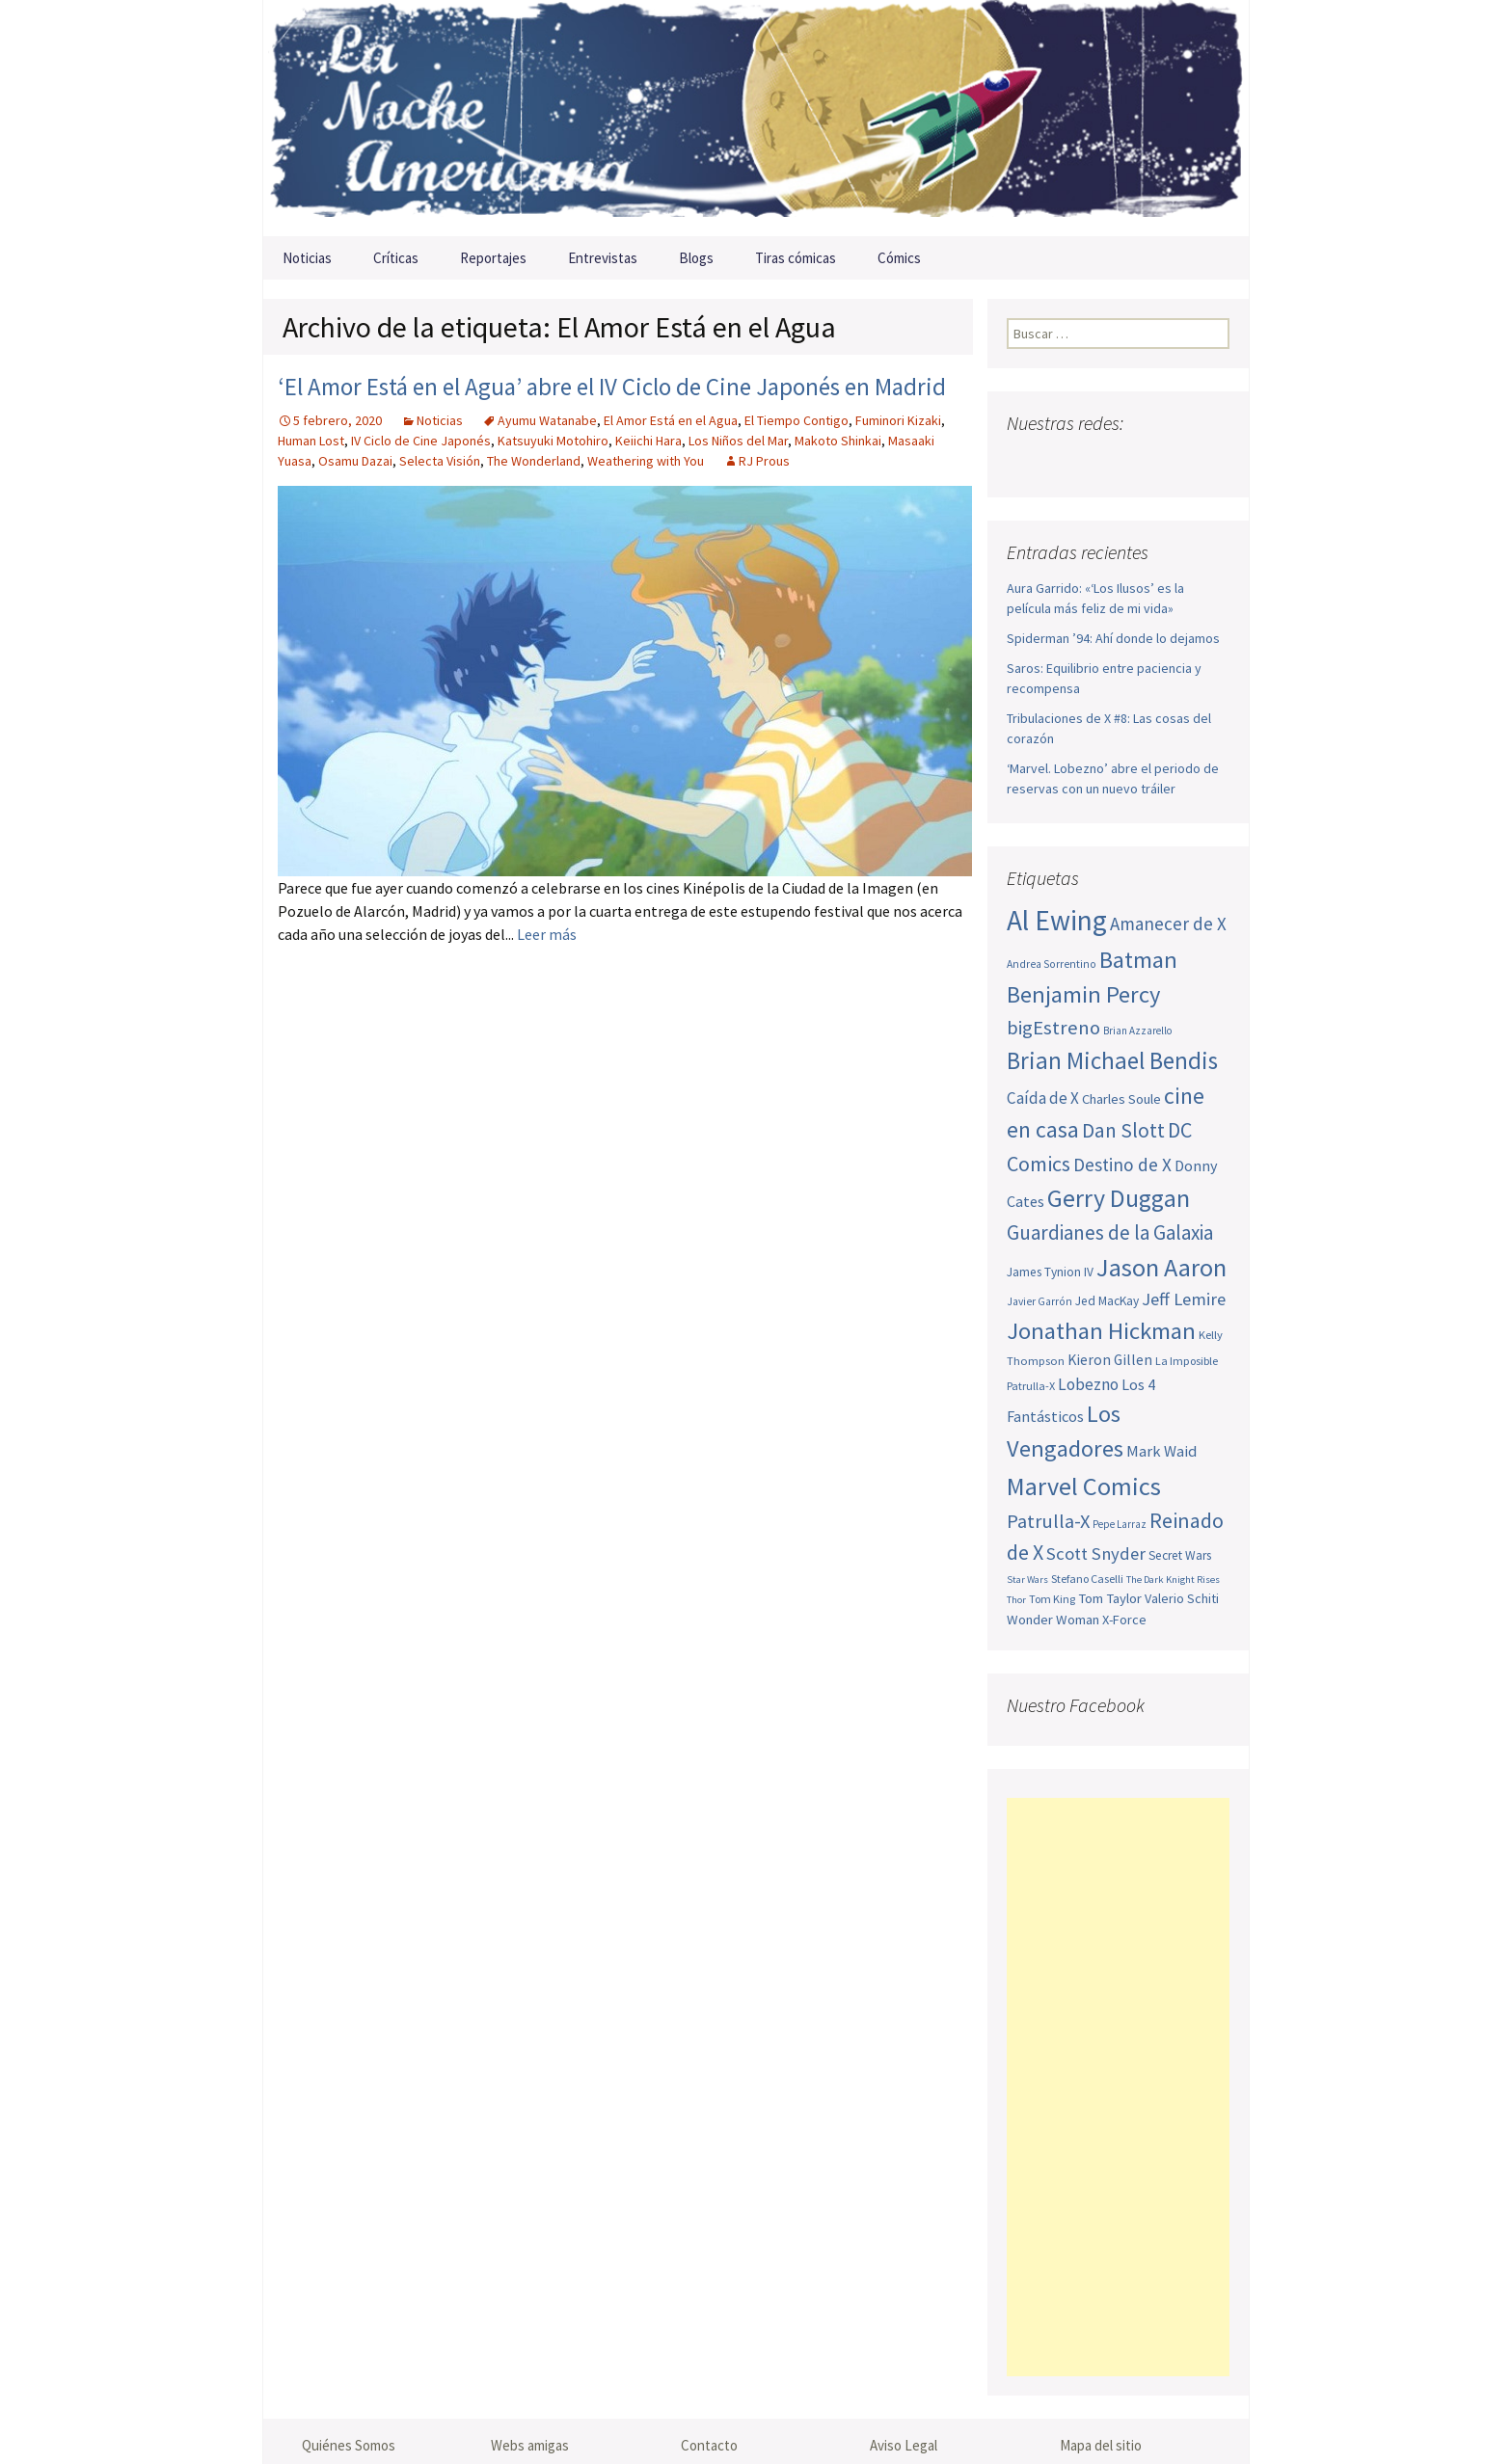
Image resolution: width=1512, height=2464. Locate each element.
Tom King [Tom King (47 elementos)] (1052, 1599)
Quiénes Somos (348, 2445)
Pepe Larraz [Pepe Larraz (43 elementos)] (1120, 1524)
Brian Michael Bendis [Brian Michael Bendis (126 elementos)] (1112, 1060)
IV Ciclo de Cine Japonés (421, 440)
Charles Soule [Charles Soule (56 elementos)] (1121, 1099)
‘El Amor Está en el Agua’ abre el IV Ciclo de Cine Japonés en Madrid (612, 386)
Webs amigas (530, 2445)
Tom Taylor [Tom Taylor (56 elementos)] (1110, 1598)
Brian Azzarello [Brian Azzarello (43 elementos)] (1137, 1030)
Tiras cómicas (795, 258)
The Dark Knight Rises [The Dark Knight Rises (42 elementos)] (1173, 1579)
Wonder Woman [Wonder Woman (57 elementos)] (1053, 1619)
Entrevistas (602, 258)
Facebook (1023, 461)
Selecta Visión (439, 460)
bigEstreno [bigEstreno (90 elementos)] (1053, 1027)
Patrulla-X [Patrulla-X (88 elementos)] (1048, 1521)
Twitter (1061, 461)
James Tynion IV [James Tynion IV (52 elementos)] (1050, 1272)
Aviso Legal (903, 2445)
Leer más (547, 934)
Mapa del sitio (1101, 2445)
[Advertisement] (1118, 2087)
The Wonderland (533, 460)
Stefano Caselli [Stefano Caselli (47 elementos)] (1087, 1578)
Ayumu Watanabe (547, 420)
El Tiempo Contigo (796, 420)
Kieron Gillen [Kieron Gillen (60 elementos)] (1109, 1360)
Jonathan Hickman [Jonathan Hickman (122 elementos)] (1101, 1331)
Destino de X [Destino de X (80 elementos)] (1122, 1164)
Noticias (307, 258)
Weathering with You (645, 460)
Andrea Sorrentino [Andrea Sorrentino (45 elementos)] (1051, 964)
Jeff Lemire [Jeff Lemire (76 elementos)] (1184, 1299)
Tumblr (1174, 461)
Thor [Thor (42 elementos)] (1016, 1600)
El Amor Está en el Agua (671, 420)
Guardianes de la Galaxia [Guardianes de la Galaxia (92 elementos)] (1110, 1232)
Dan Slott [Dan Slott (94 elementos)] (1123, 1130)
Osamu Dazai (355, 460)
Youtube (1099, 461)
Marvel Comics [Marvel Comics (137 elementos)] (1084, 1486)
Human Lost (311, 440)
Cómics (899, 258)
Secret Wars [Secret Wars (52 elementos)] (1179, 1555)
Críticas (395, 258)
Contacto (709, 2445)
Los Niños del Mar (738, 440)
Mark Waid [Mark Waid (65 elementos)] (1161, 1450)
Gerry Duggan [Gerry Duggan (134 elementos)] (1118, 1198)
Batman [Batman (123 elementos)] (1138, 960)
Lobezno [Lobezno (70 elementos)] (1088, 1384)
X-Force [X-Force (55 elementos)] (1124, 1619)
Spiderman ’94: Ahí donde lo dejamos (1113, 638)
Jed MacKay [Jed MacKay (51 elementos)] (1107, 1301)
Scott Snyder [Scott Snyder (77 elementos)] (1096, 1553)
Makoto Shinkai (838, 440)
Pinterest (1136, 461)
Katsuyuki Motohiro (553, 440)
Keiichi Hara (648, 440)
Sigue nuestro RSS (1211, 461)
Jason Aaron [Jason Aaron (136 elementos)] (1161, 1267)
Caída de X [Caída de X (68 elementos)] (1043, 1098)
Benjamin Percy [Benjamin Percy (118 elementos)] (1083, 994)
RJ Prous (764, 460)
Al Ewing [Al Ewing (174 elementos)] (1057, 920)
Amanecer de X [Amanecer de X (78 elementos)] (1168, 923)
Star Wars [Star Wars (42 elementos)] (1027, 1579)
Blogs (696, 258)
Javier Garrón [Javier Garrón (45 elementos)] (1039, 1301)
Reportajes (493, 258)
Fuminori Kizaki (898, 420)
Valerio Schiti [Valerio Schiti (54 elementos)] (1182, 1598)
